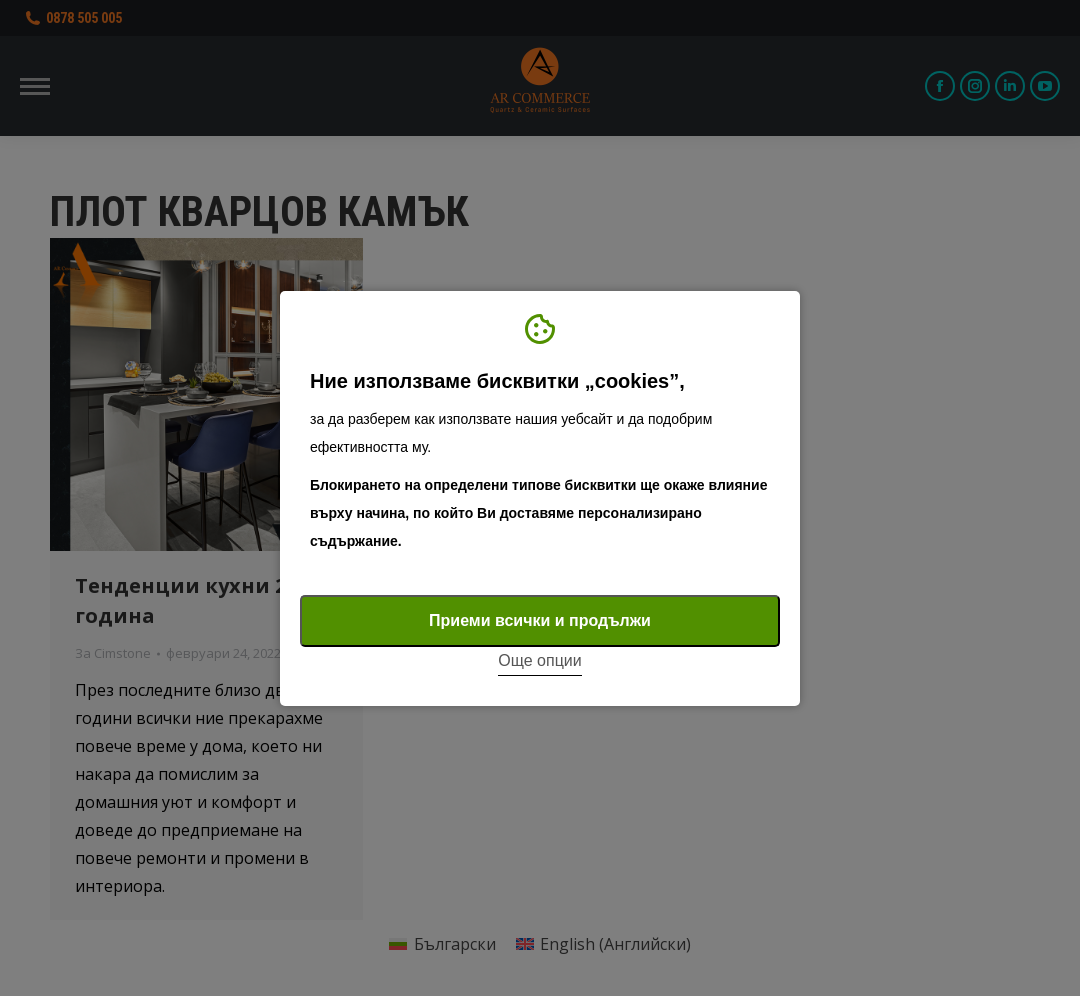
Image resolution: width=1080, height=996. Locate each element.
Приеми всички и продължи (540, 620)
